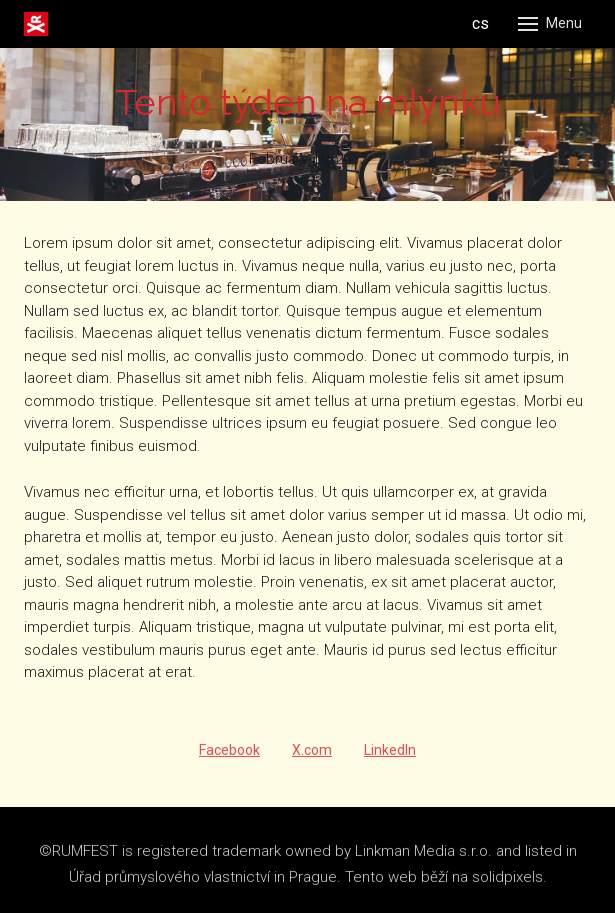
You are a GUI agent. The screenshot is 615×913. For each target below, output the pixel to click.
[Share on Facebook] (229, 758)
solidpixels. (509, 885)
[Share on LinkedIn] (390, 758)
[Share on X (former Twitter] (312, 758)
